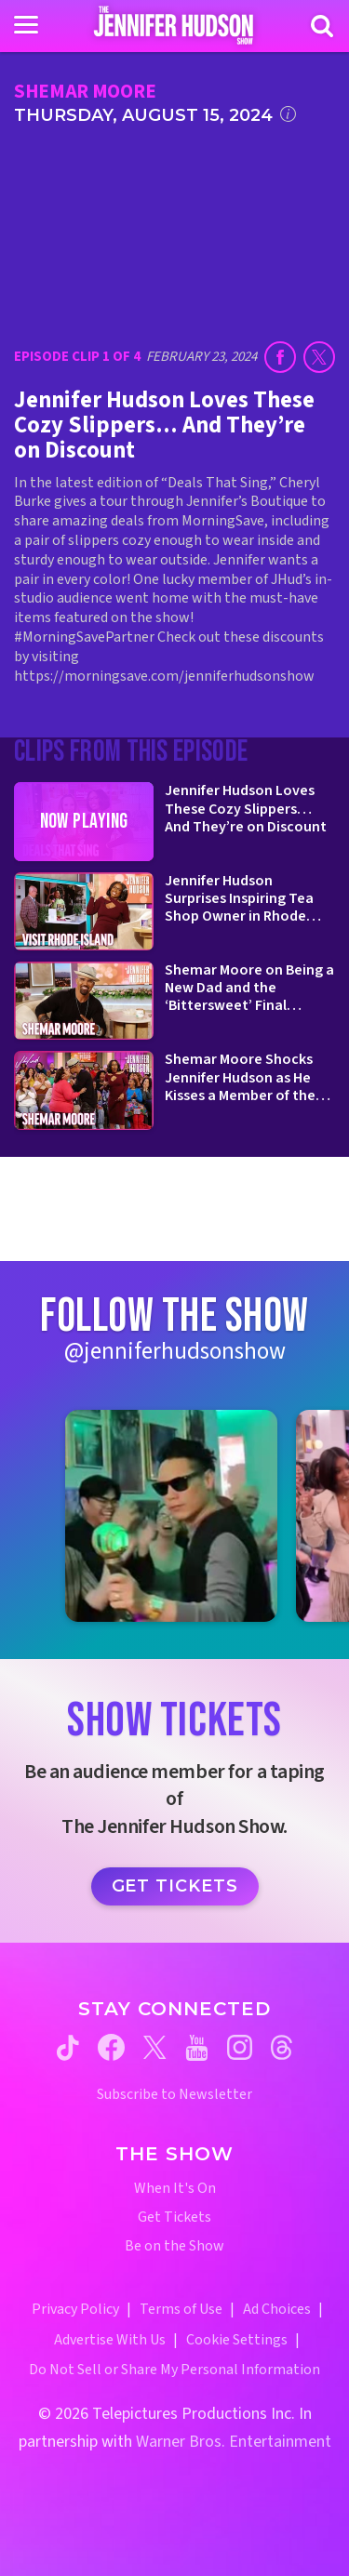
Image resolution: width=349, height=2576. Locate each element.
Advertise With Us (110, 2340)
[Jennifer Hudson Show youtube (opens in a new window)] (196, 2048)
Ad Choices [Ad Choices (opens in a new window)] (277, 2309)
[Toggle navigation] (26, 25)
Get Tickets (175, 1886)
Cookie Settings (237, 2340)
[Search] (322, 26)
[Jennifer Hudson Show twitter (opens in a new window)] (155, 2047)
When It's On (175, 2188)
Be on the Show (174, 2246)
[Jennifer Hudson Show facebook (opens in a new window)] (111, 2047)
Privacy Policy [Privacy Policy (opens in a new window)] (75, 2309)
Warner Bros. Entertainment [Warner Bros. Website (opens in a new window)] (233, 2441)
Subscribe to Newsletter (174, 2095)
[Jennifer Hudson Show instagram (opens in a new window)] (239, 2047)
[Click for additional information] (288, 114)
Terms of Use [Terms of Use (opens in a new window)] (181, 2309)
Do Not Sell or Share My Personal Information (174, 2369)
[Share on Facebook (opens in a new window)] (280, 357)
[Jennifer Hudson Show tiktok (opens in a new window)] (68, 2048)
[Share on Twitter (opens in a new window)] (319, 357)
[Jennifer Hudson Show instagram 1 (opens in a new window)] (171, 1516)
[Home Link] (174, 25)
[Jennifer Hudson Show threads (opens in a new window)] (281, 2047)
